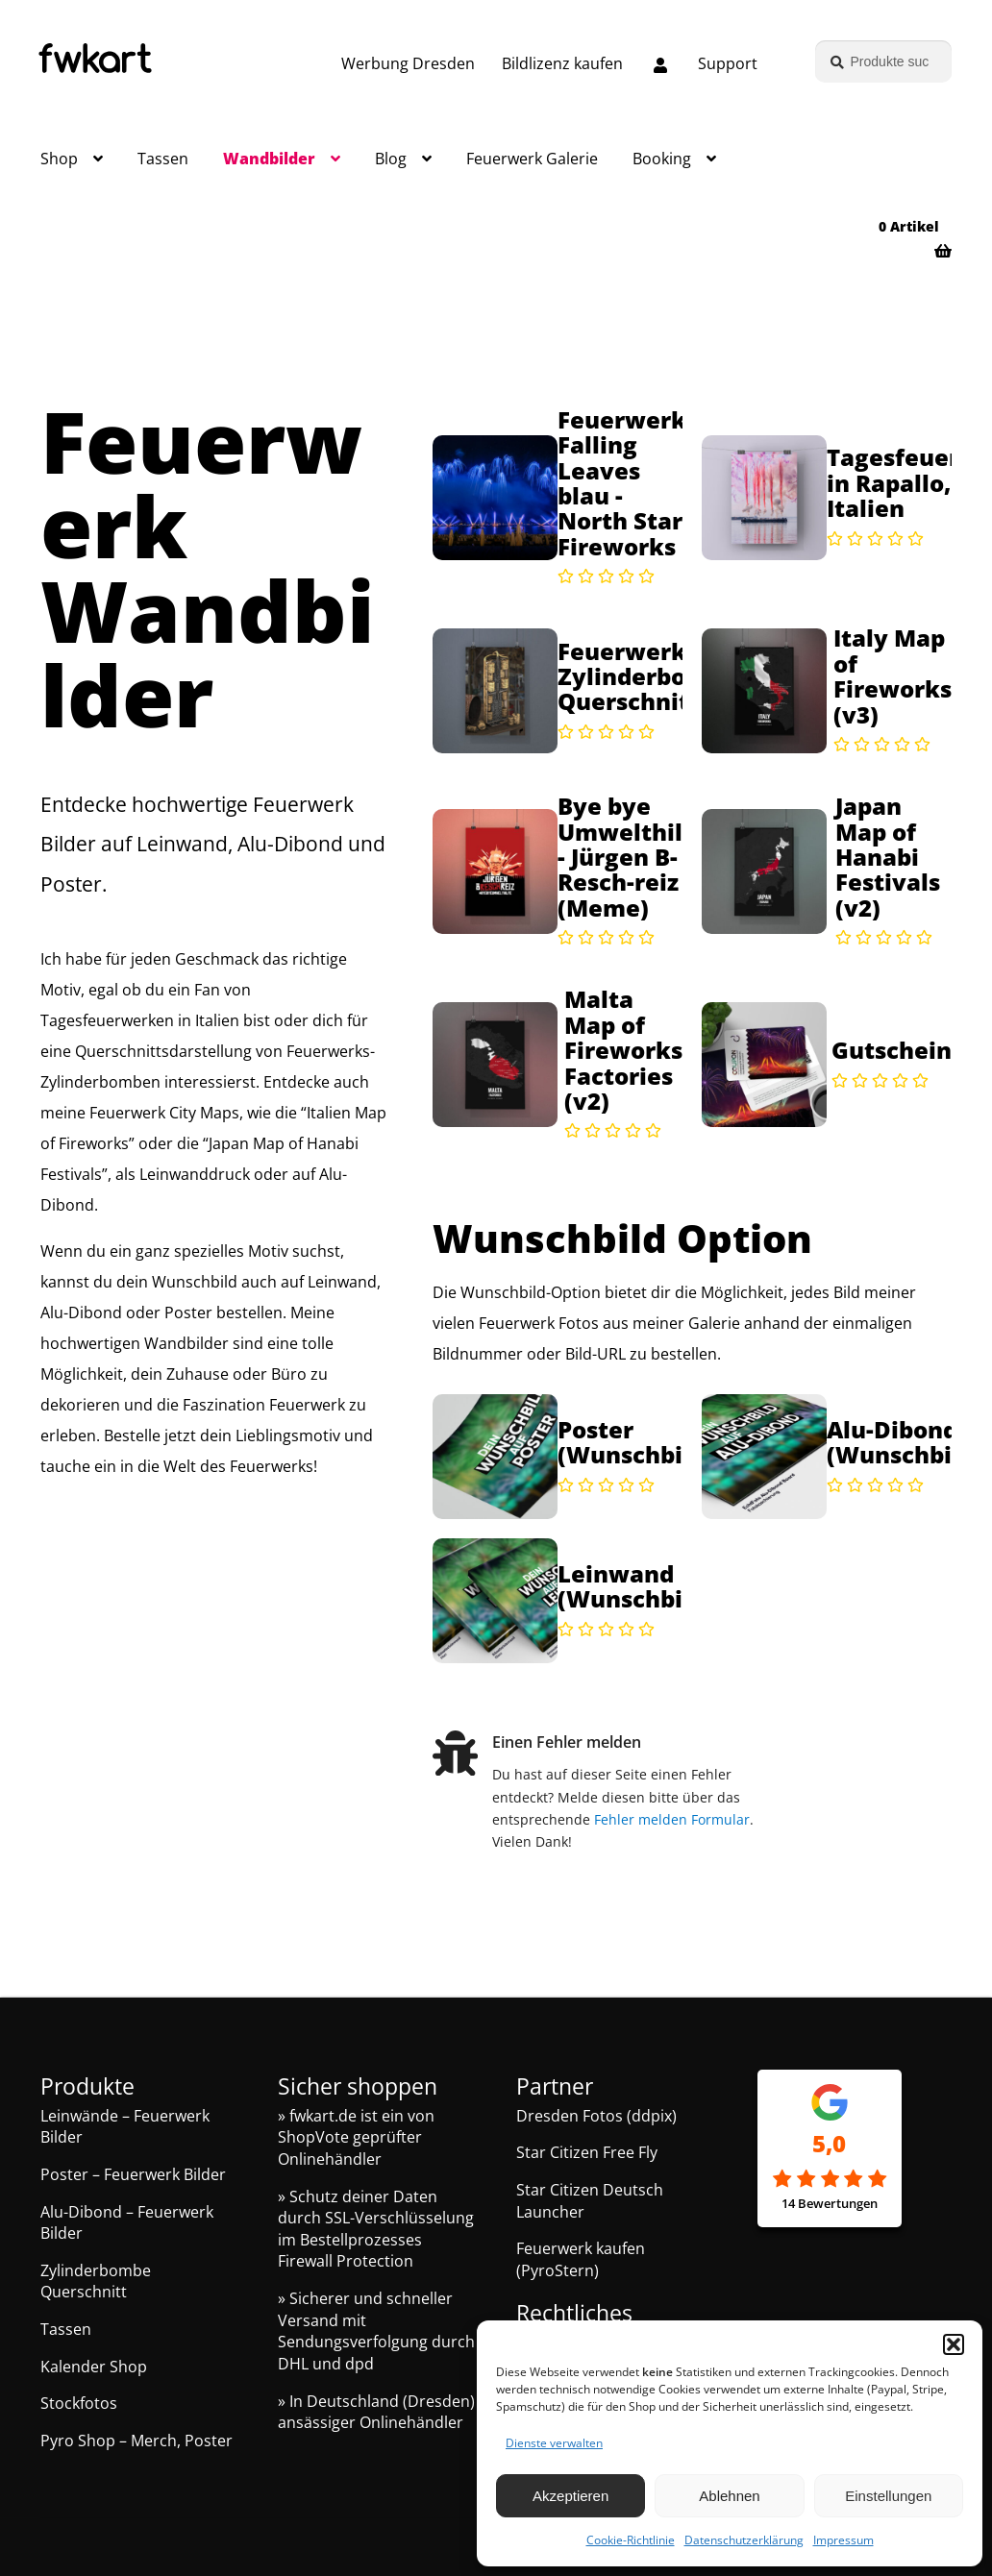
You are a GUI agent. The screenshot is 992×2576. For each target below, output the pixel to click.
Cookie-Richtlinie (630, 2540)
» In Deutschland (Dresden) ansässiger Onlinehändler (376, 2412)
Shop (59, 158)
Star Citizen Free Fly (586, 2152)
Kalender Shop (93, 2366)
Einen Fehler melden (569, 1742)
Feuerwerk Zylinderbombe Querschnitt (647, 677)
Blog (391, 158)
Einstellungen (888, 2496)
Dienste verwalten (554, 2443)
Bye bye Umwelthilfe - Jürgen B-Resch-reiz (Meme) (632, 857)
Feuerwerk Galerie (532, 158)
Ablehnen (729, 2496)
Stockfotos (78, 2403)
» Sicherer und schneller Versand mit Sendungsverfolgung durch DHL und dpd (376, 2331)
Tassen (162, 158)
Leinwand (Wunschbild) (635, 1586)
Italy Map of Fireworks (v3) (892, 676)
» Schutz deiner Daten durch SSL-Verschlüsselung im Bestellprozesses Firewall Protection (376, 2229)
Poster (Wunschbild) (635, 1442)
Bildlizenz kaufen (562, 63)
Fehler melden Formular (675, 1819)
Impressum (843, 2540)
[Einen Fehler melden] (457, 1757)
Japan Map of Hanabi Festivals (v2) (887, 857)
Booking (661, 158)
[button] (953, 2344)
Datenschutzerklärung (744, 2540)
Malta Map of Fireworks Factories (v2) (623, 1050)
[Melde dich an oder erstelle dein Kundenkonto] (660, 66)
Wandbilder (269, 158)
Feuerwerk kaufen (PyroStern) (580, 2259)
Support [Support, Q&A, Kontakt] (727, 63)
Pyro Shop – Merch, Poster (136, 2440)
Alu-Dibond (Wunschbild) (904, 1442)
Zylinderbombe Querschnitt (95, 2281)
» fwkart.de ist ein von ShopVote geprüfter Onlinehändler (356, 2137)
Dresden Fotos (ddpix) (596, 2115)
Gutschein (891, 1050)
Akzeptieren (570, 2496)
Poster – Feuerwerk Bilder (133, 2174)
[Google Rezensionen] (829, 2180)
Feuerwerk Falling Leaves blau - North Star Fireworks (622, 483)
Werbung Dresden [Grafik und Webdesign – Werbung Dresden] (408, 63)
